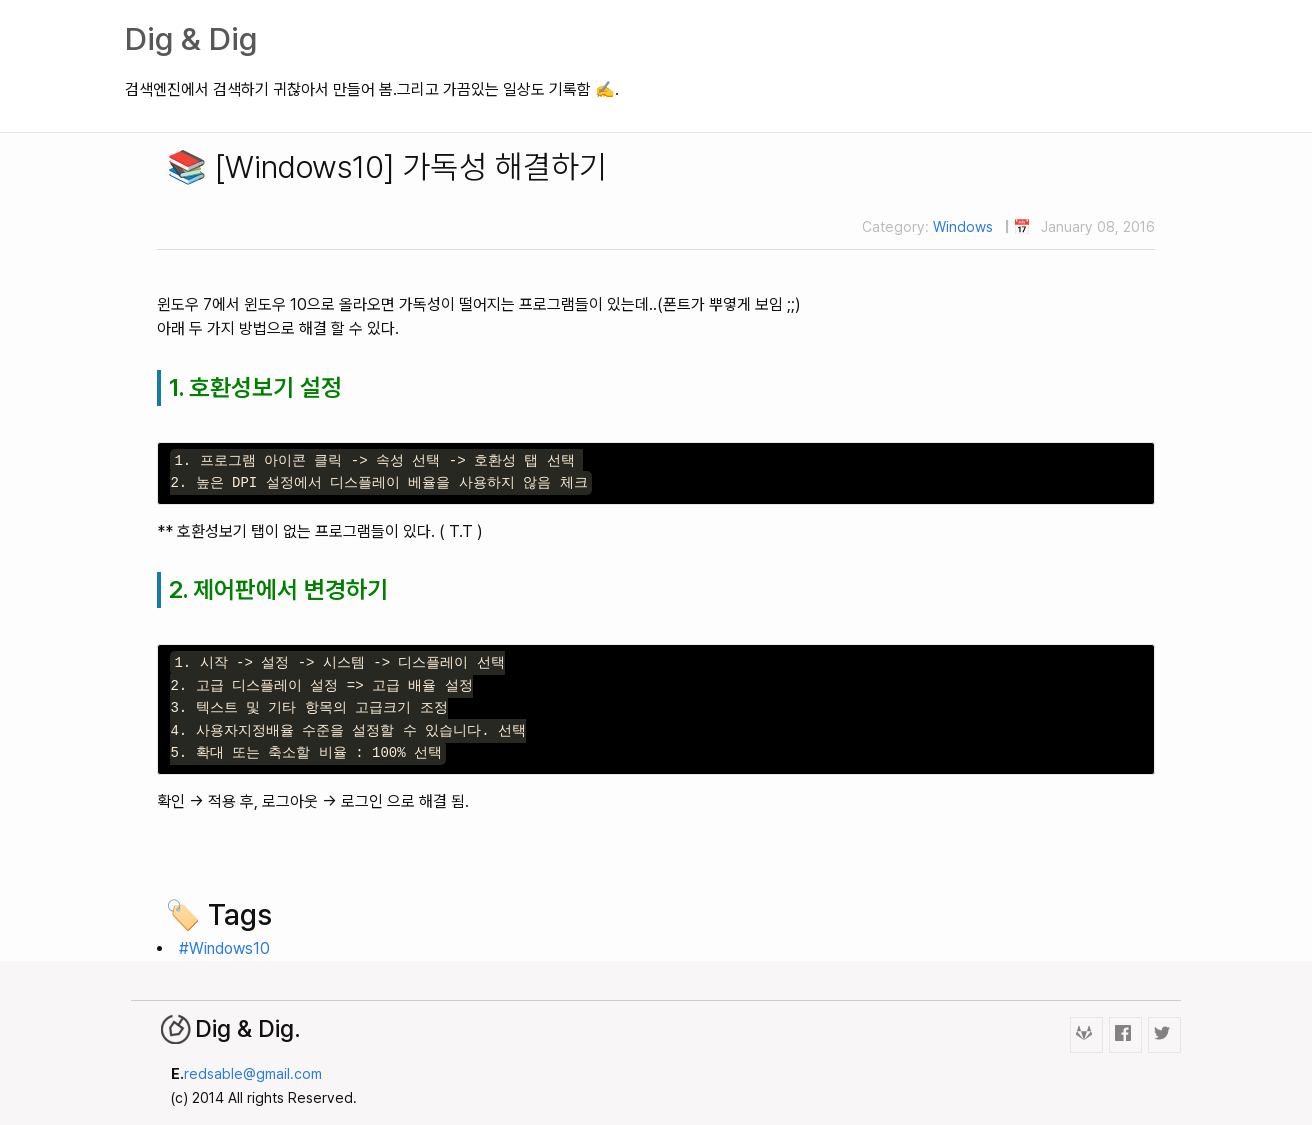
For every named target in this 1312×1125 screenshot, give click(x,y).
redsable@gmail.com (253, 1073)
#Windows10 (224, 948)
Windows (963, 226)
